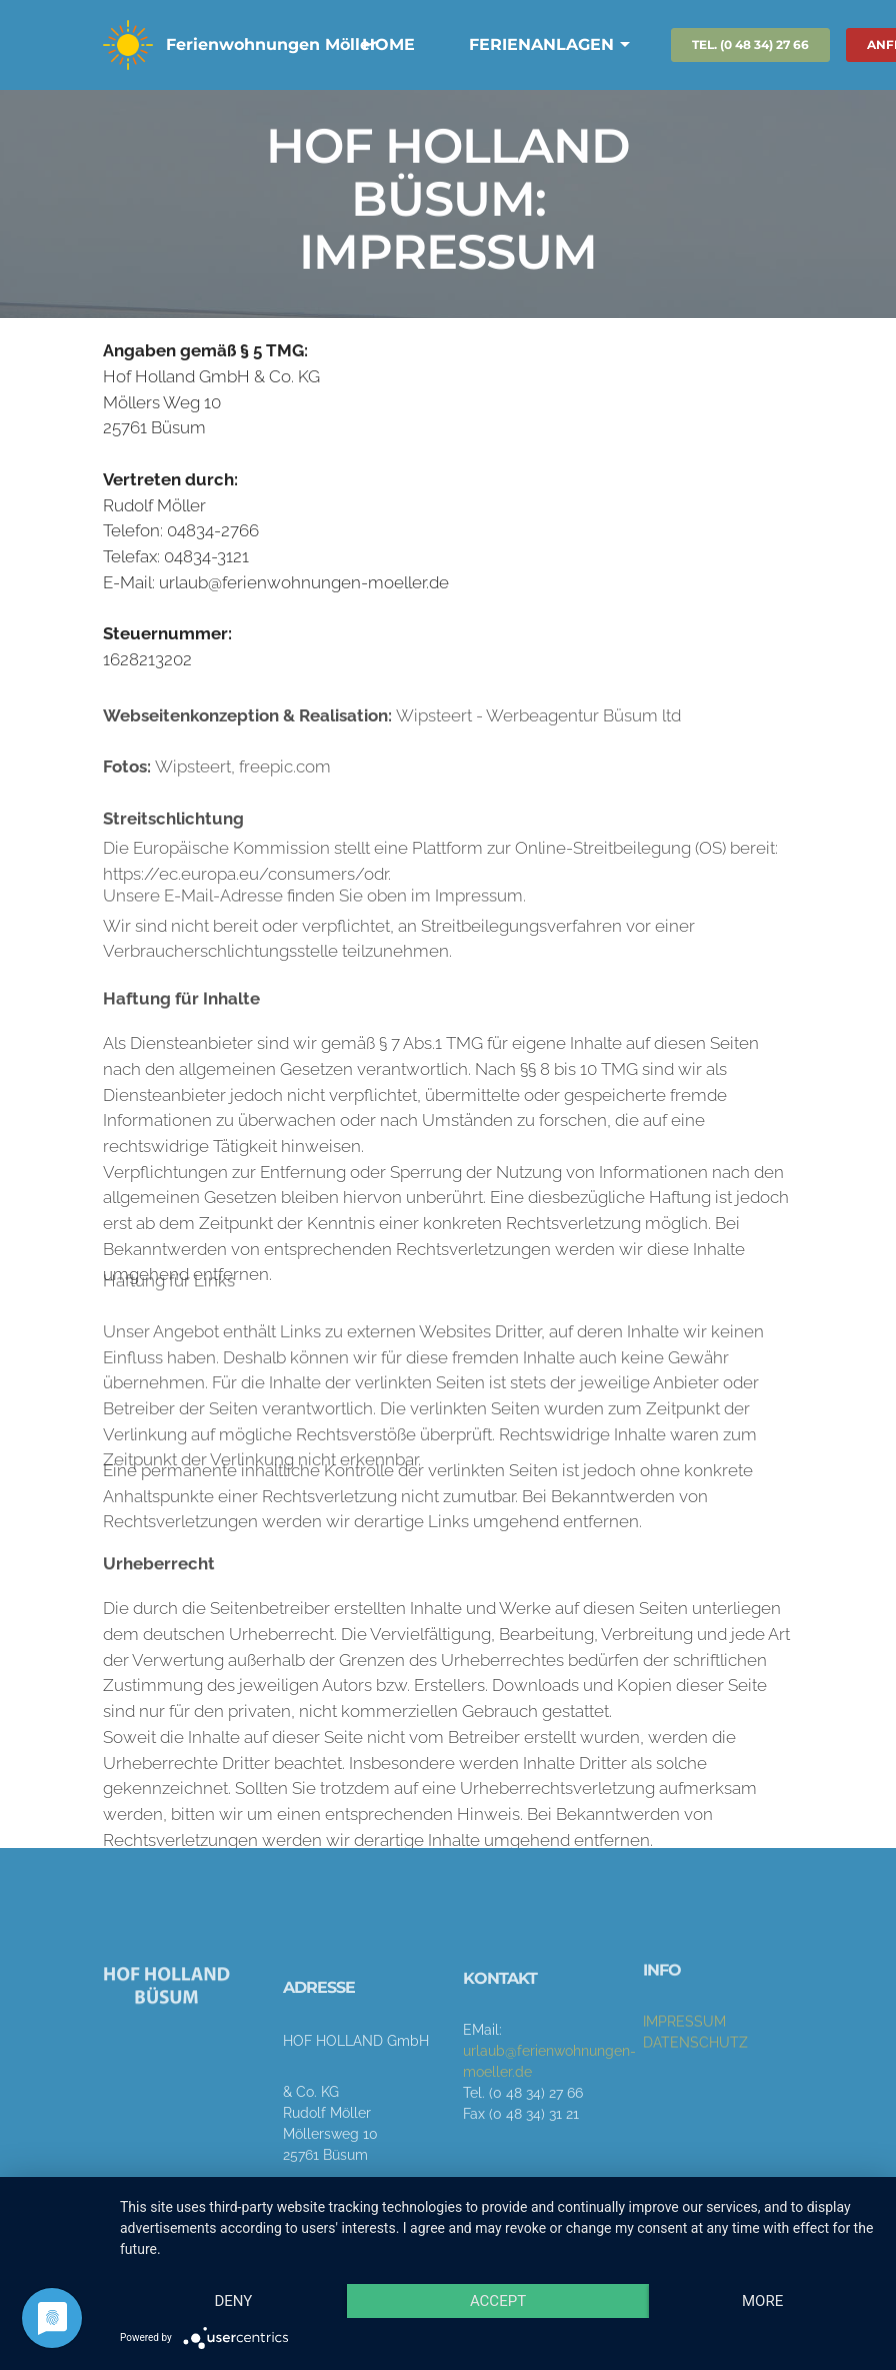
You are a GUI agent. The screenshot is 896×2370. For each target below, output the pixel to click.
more (762, 2301)
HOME (388, 44)
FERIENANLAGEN (541, 44)
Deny (233, 2301)
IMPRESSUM (684, 2051)
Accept (498, 2301)
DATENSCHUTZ (695, 2072)
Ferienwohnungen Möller (271, 44)
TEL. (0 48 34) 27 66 (750, 44)
